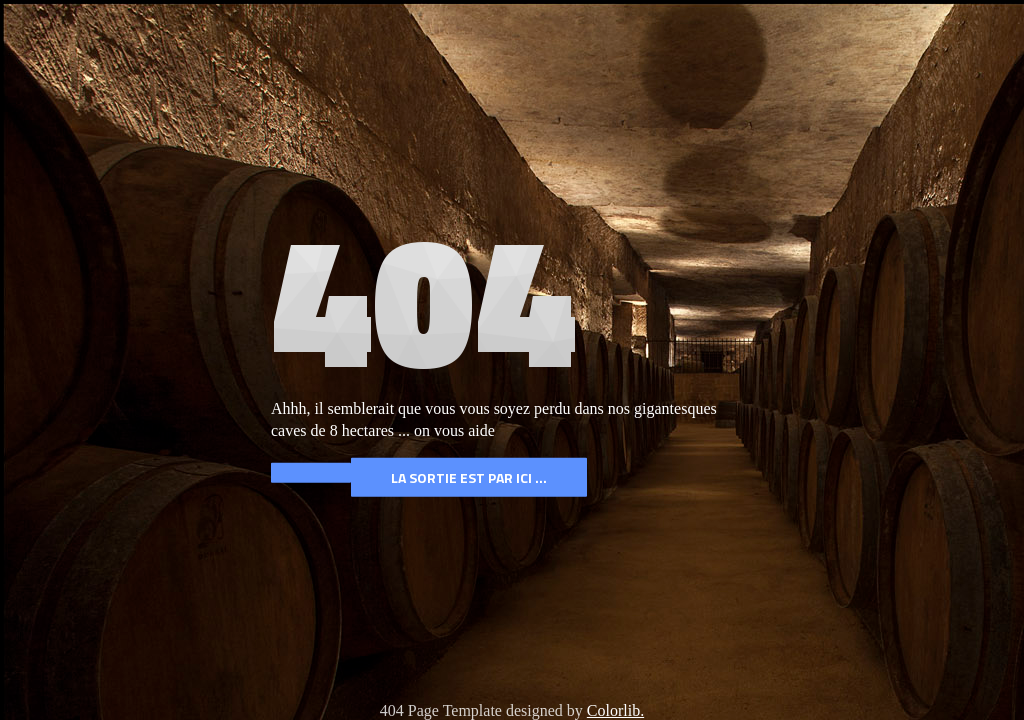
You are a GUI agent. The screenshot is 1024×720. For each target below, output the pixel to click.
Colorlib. (615, 710)
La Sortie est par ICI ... (469, 477)
